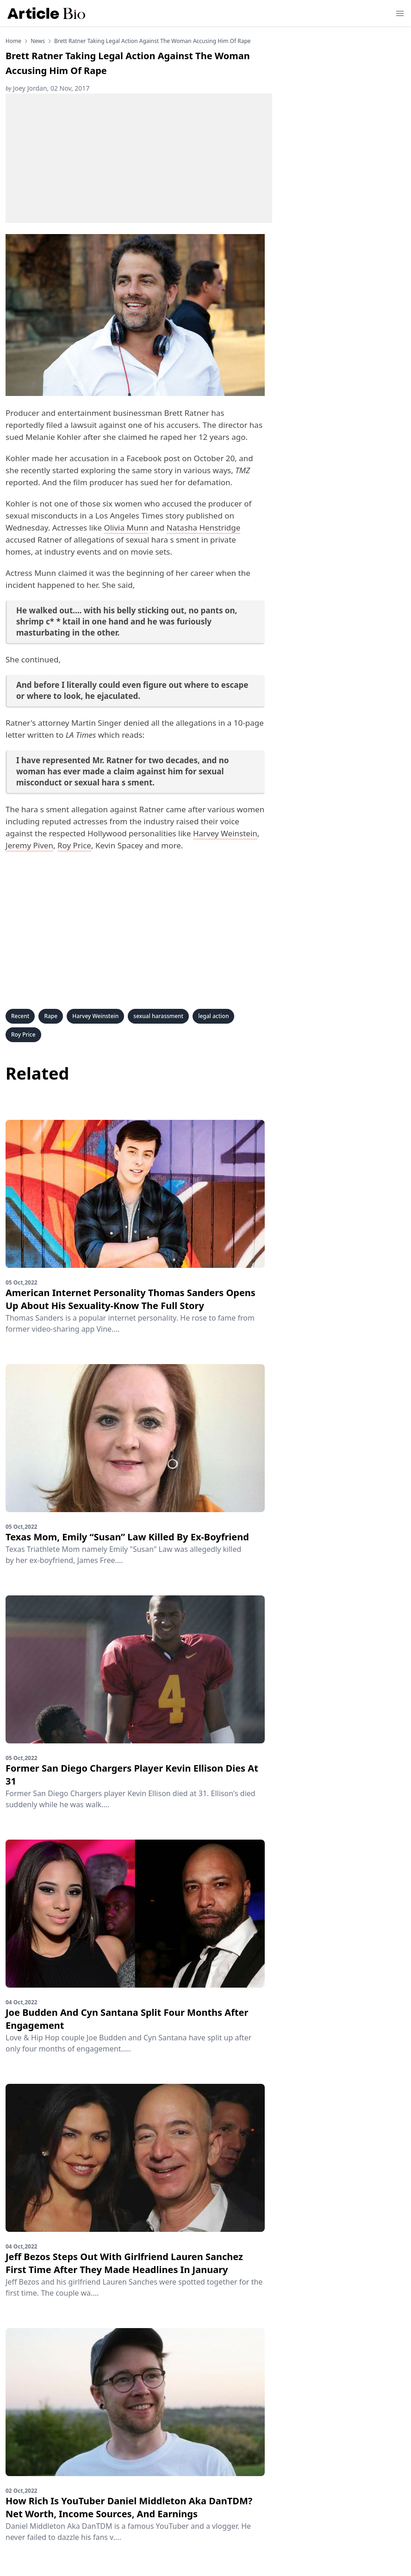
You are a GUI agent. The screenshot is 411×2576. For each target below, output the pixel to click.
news (38, 41)
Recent (20, 1016)
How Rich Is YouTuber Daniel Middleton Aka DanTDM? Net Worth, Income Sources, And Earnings (129, 2507)
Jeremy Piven (29, 845)
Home (13, 41)
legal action (213, 1016)
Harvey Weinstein (225, 833)
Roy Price (74, 845)
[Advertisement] (139, 158)
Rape (50, 1016)
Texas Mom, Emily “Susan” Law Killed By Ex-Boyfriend (127, 1537)
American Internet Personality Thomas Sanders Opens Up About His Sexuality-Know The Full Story (130, 1299)
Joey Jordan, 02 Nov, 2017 (47, 88)
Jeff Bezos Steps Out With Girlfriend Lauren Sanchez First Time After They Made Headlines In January (124, 2263)
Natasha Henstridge (204, 527)
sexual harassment (158, 1016)
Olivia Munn (126, 527)
